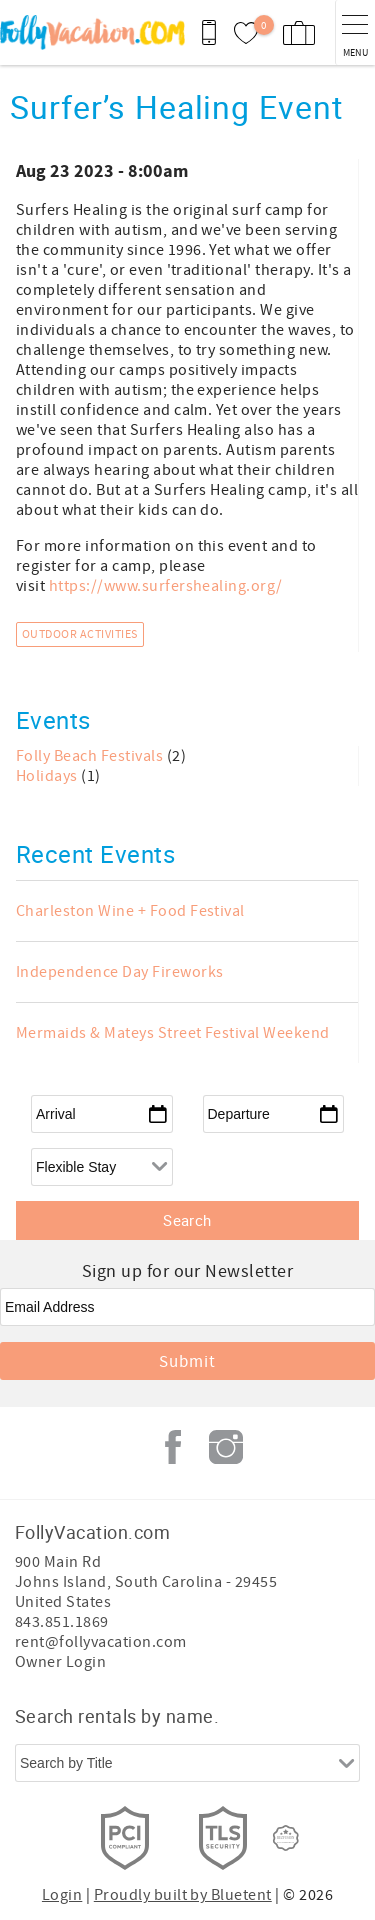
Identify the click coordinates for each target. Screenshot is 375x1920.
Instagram (226, 1447)
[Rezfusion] (286, 1838)
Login (62, 1895)
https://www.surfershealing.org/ (166, 586)
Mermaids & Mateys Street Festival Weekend (173, 1033)
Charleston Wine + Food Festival (130, 911)
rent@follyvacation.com (101, 1642)
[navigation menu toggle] (355, 32)
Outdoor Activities (80, 634)
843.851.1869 (62, 1622)
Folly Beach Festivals (91, 756)
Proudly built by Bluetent (183, 1895)
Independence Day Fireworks (119, 972)
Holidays (48, 776)
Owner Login (60, 1662)
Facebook (173, 1447)
